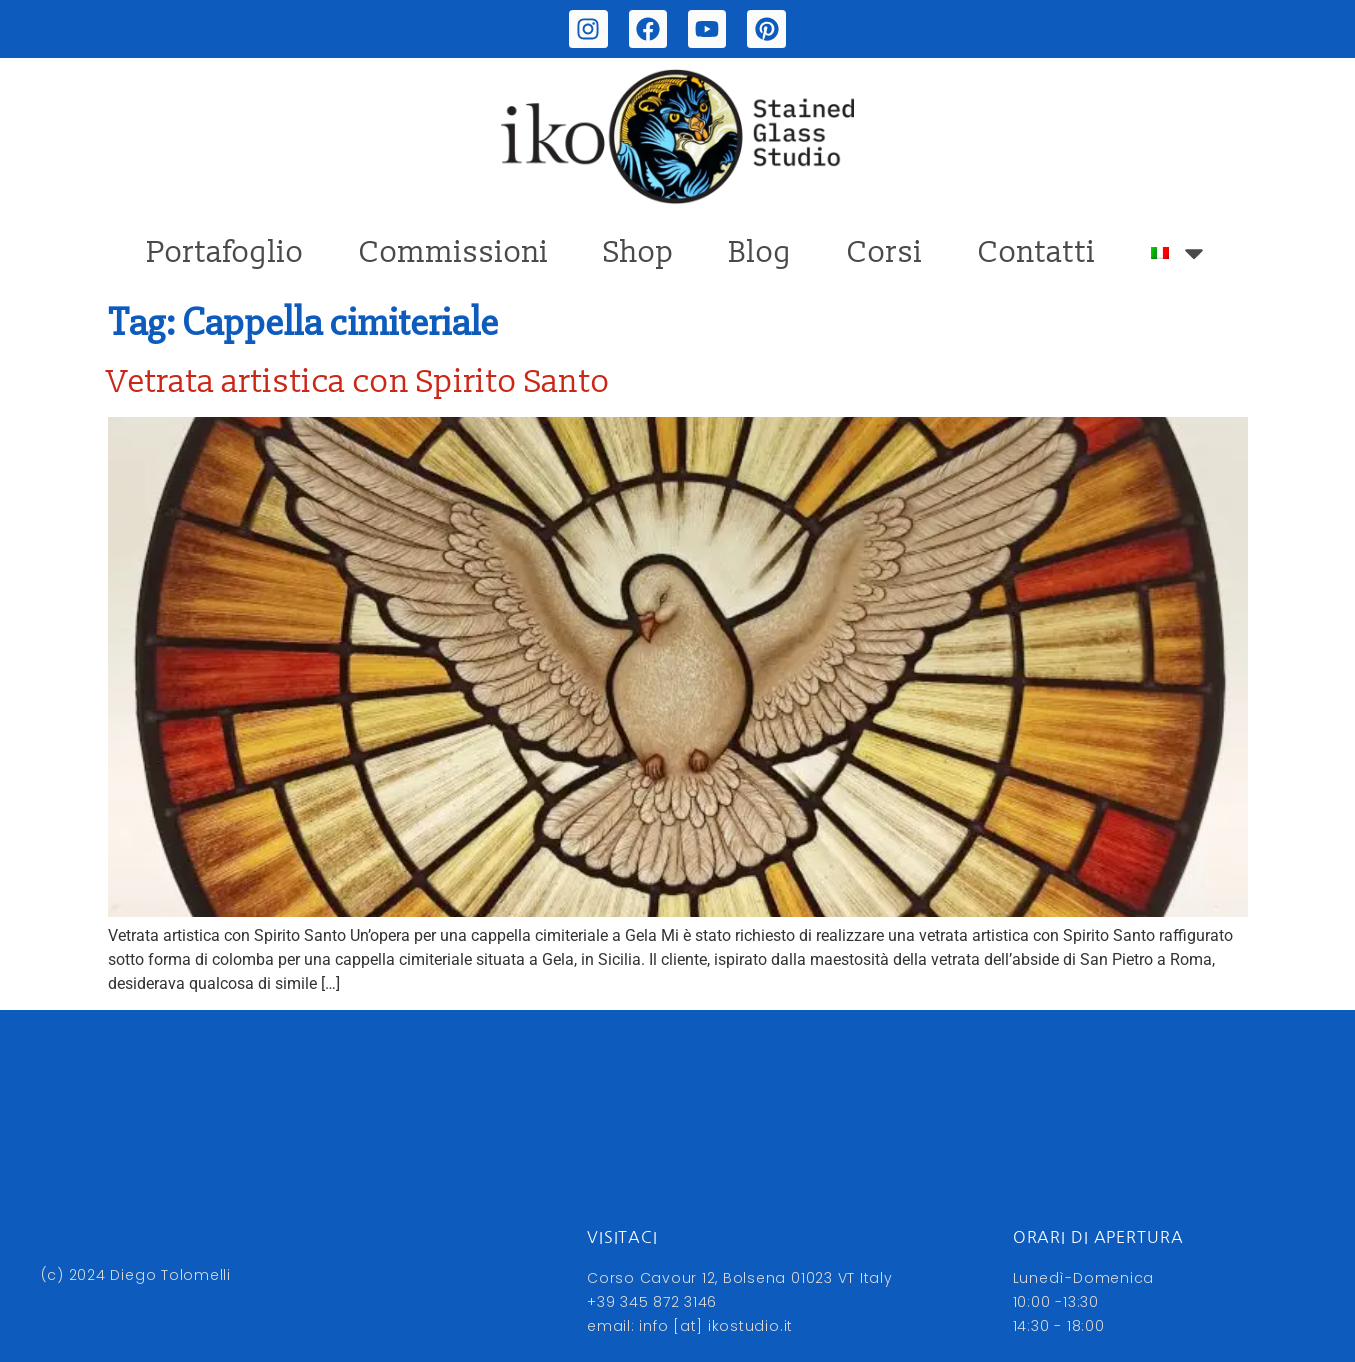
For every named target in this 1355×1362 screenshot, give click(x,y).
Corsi (885, 252)
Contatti (1037, 252)
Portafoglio (225, 252)
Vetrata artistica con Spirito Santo (359, 382)
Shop (639, 252)
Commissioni (454, 252)
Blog (760, 252)
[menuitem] (1180, 253)
